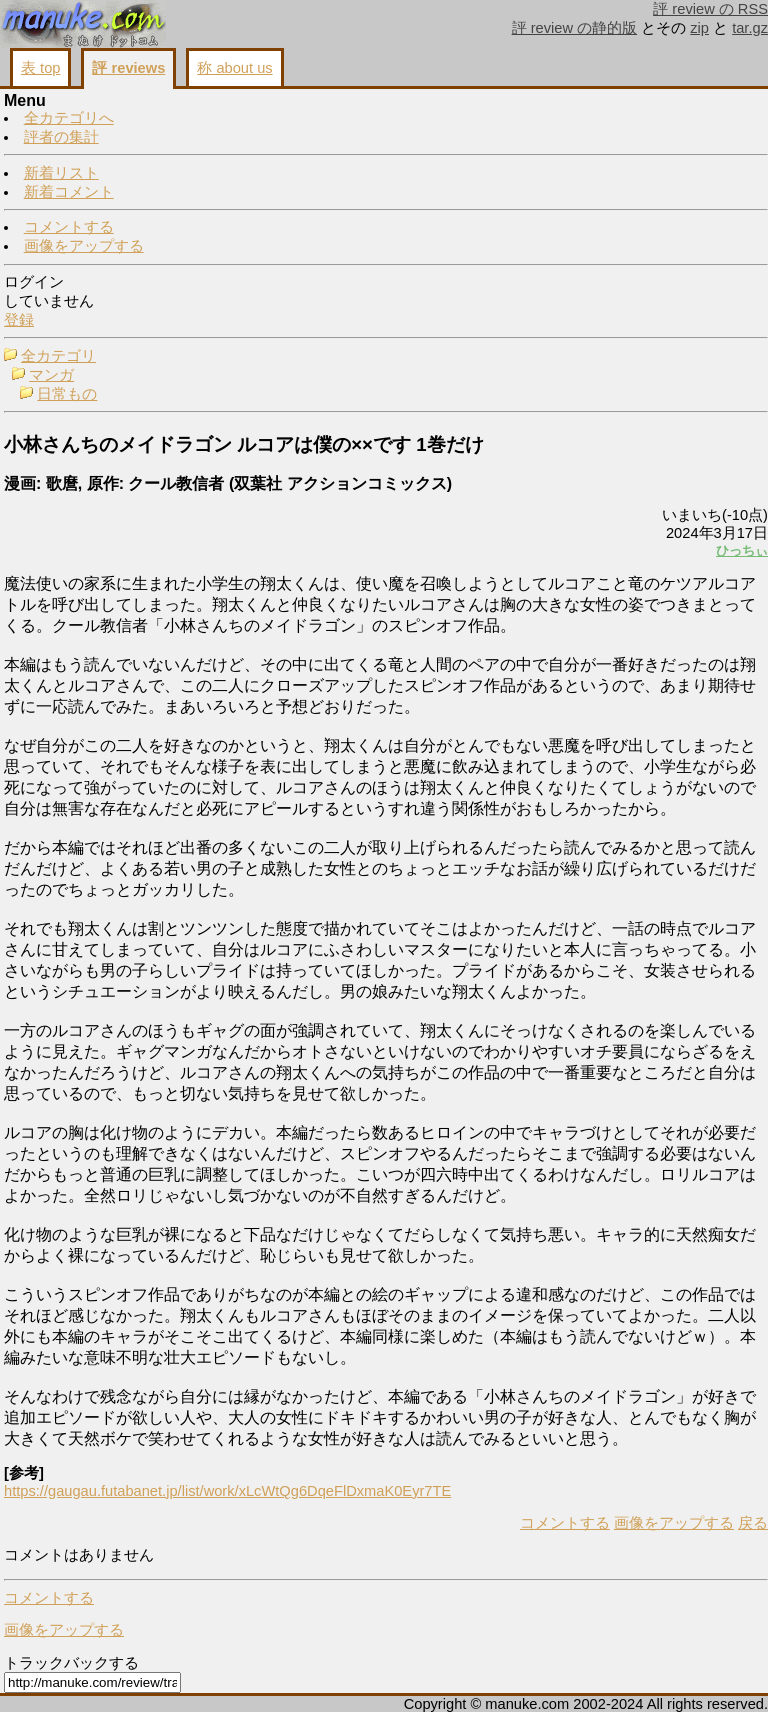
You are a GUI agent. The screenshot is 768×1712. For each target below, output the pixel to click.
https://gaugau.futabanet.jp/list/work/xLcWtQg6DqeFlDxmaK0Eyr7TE (227, 1491)
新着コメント (69, 192)
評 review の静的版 (575, 28)
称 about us (234, 68)
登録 (19, 320)
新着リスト (61, 173)
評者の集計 (61, 137)
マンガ (51, 375)
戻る (753, 1523)
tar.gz (750, 28)
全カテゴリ (58, 356)
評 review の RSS (710, 9)
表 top (40, 68)
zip (699, 28)
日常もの (67, 394)
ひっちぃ (742, 550)
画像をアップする (84, 246)
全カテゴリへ (69, 118)
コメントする (69, 227)
